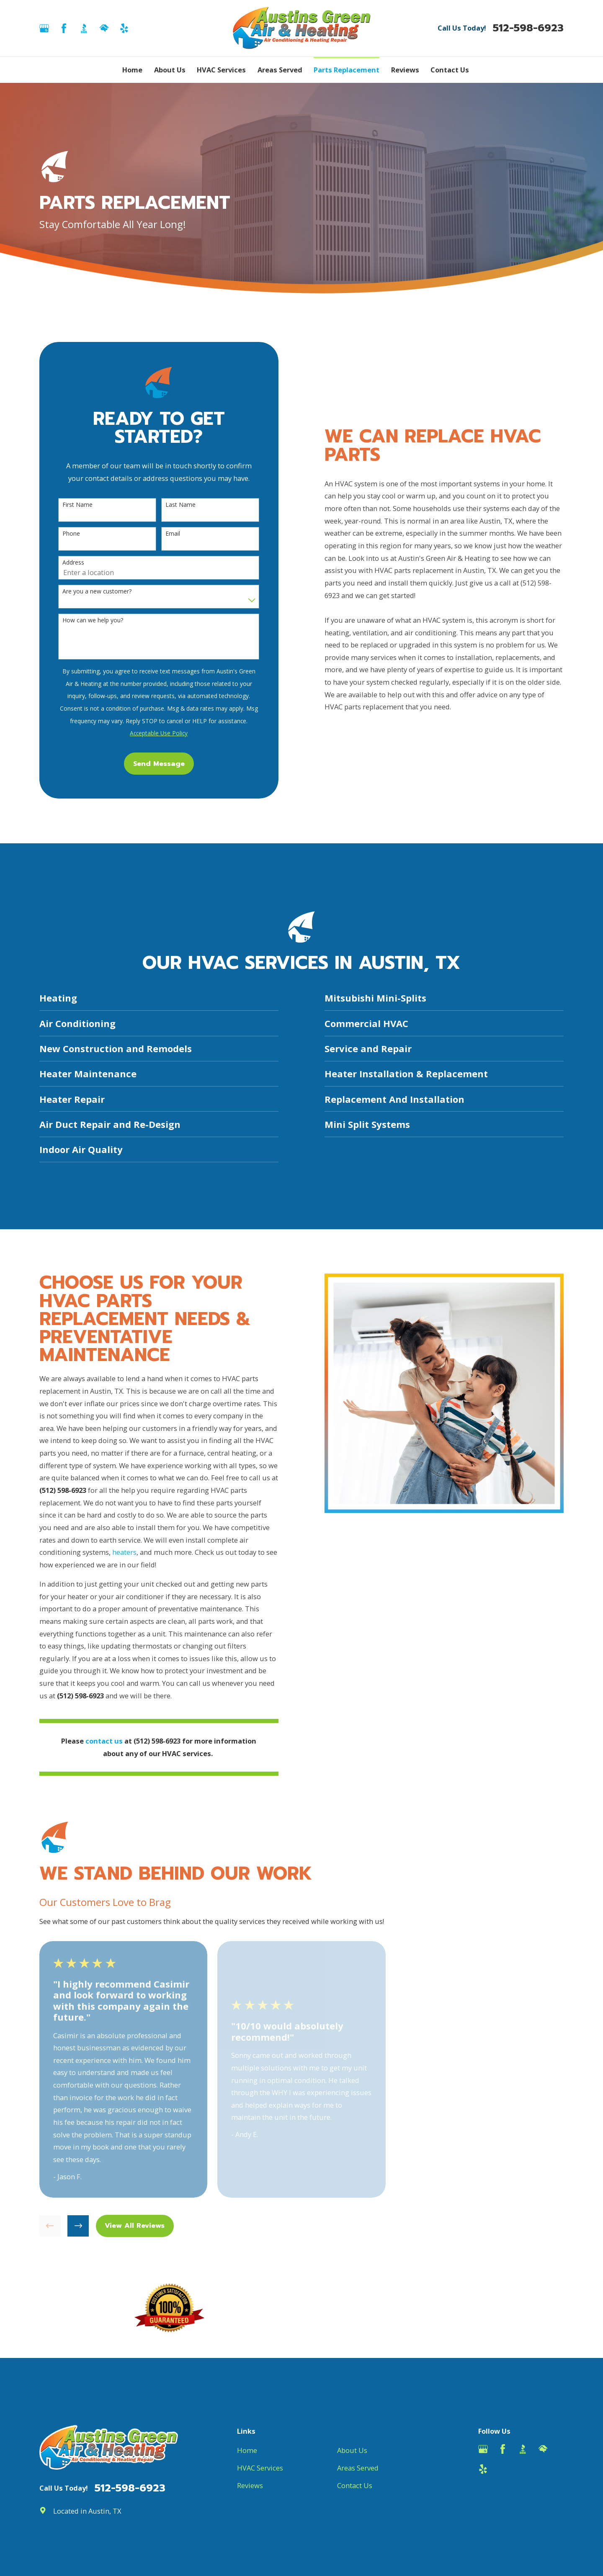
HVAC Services (260, 2468)
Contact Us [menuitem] (449, 69)
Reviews (250, 2485)
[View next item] (78, 2226)
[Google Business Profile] (44, 28)
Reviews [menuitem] (405, 69)
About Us (352, 2450)
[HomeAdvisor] (104, 28)
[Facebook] (64, 28)
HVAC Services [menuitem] (221, 69)
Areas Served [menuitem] (280, 69)
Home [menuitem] (132, 69)
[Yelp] (124, 28)
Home (247, 2450)
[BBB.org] (84, 28)
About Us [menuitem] (170, 69)
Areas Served (358, 2468)
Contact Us (354, 2485)
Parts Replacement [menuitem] (346, 69)
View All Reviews (135, 2225)
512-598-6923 (528, 28)
